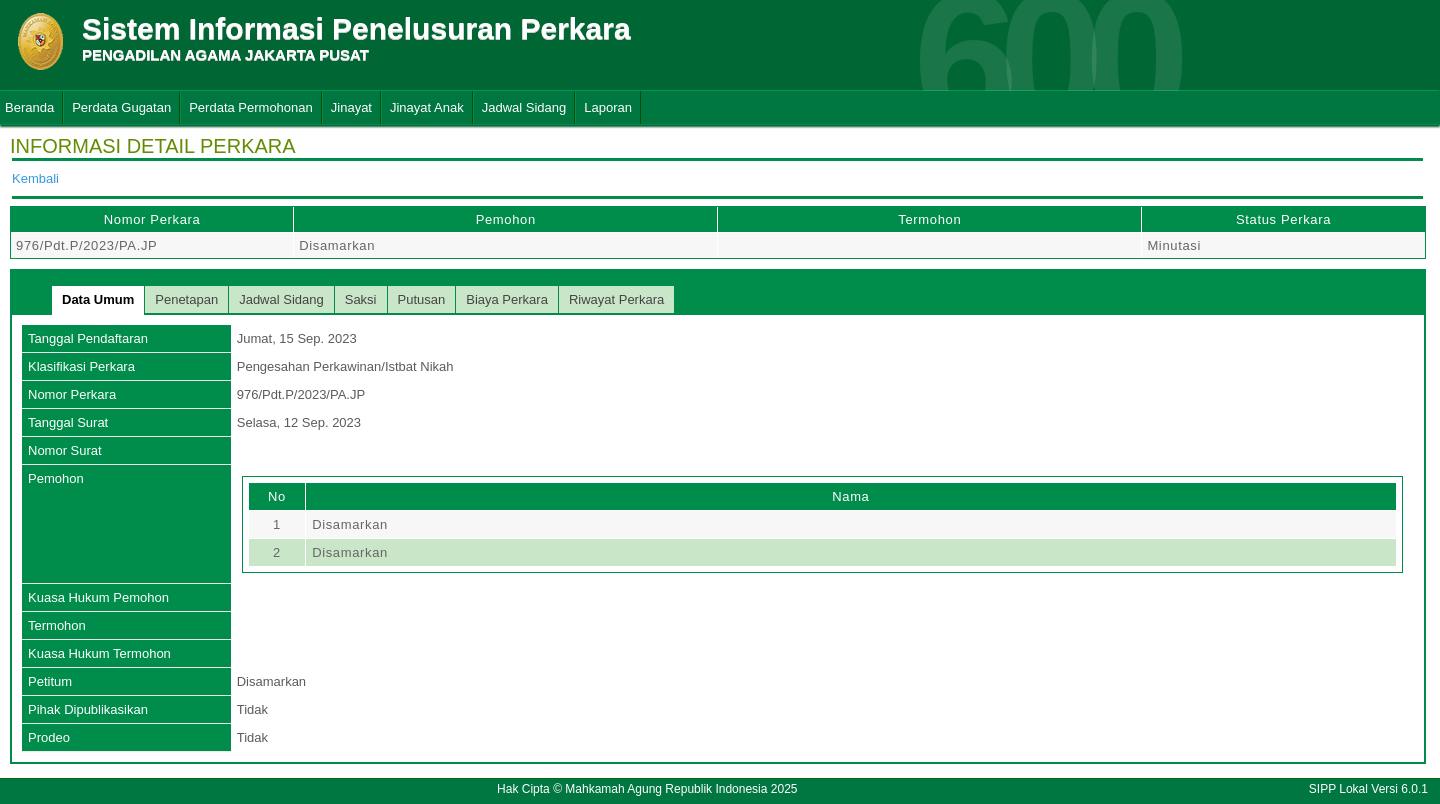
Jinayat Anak (427, 107)
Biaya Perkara (507, 299)
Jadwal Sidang (524, 107)
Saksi (361, 299)
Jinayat (351, 107)
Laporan (608, 107)
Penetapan (186, 299)
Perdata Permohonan (251, 107)
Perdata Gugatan (121, 107)
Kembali (35, 178)
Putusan (422, 299)
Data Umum (98, 299)
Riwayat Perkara (616, 299)
